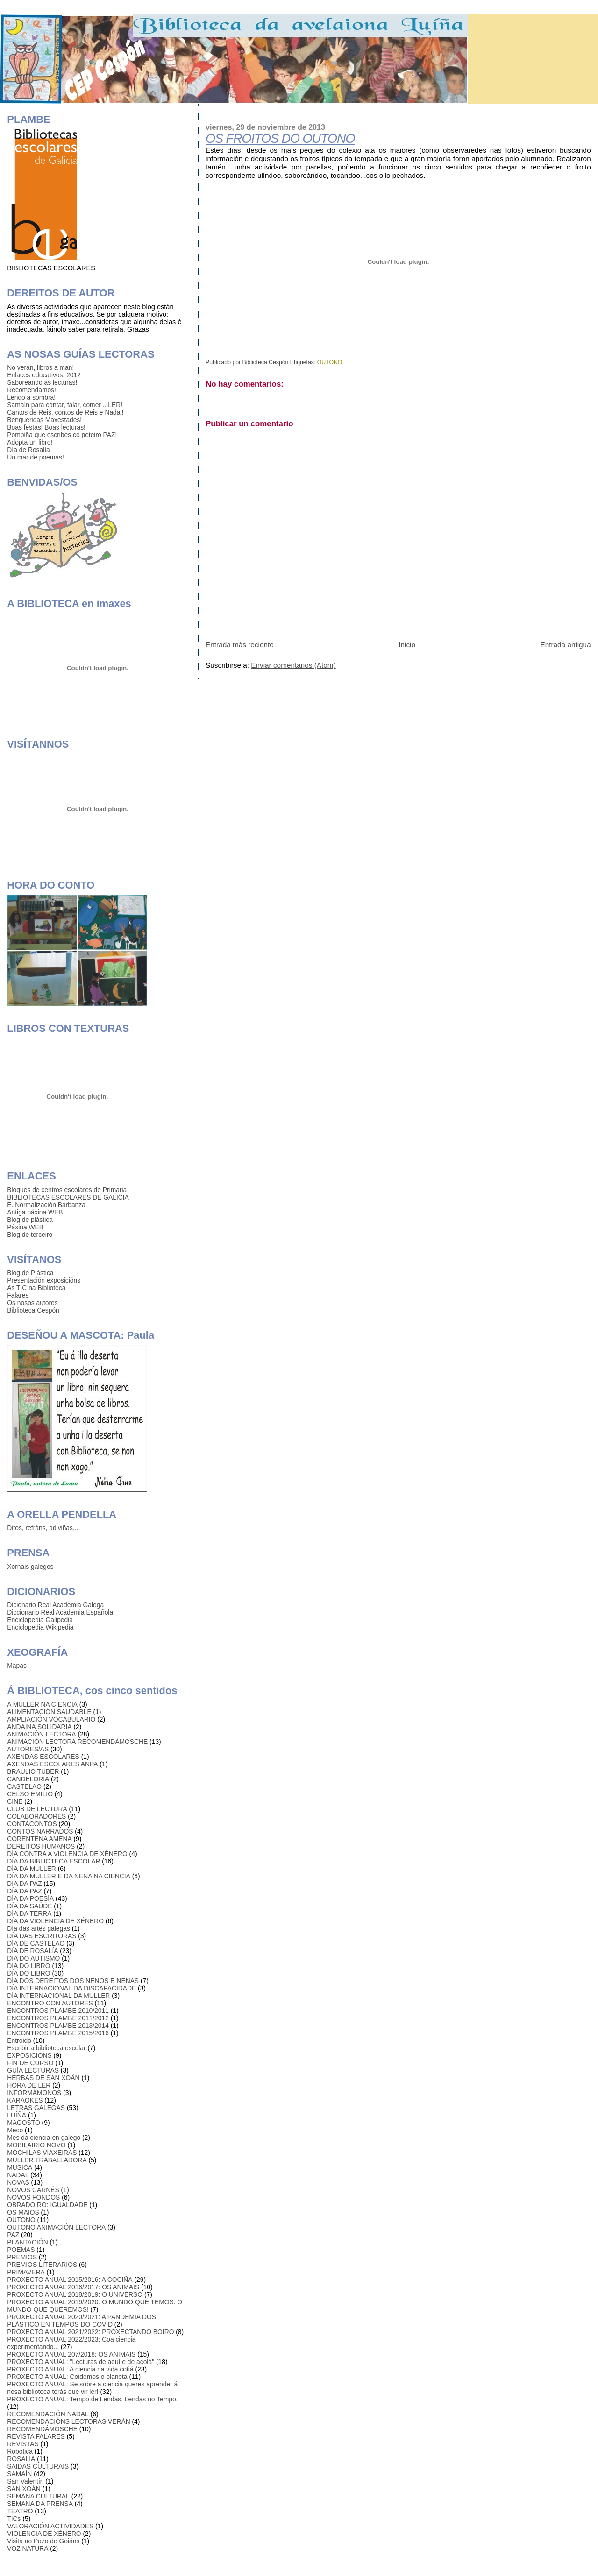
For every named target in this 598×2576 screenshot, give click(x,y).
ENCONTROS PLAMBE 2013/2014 (58, 2025)
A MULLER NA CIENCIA (42, 1704)
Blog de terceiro (29, 1234)
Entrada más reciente (240, 645)
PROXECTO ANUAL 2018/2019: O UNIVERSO (74, 2294)
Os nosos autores (32, 1302)
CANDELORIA (28, 1779)
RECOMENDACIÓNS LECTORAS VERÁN (68, 2421)
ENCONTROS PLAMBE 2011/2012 (58, 2018)
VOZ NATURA (27, 2548)
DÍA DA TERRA (29, 1913)
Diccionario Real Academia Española (60, 1612)
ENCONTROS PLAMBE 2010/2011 (58, 2010)
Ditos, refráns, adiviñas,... (43, 1527)
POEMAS (21, 2249)
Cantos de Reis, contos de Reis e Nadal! (65, 412)
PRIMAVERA (25, 2272)
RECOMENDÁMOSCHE (42, 2429)
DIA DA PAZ (24, 1883)
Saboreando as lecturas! (42, 382)
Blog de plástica (30, 1219)
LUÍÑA (16, 2115)
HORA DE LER (28, 2085)
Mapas (17, 1665)
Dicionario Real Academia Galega (55, 1605)
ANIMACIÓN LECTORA (41, 1734)
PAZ (13, 2234)
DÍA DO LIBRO (28, 1973)
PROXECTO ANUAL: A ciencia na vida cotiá (70, 2369)
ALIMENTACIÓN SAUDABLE (49, 1711)
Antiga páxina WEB (35, 1212)
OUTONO (329, 362)
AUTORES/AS (28, 1749)
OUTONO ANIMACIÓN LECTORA (56, 2227)
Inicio (407, 645)
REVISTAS (22, 2444)
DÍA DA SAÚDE (29, 1906)
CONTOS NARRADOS (40, 1831)
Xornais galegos (30, 1566)
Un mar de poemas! (35, 457)
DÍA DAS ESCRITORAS (41, 1936)
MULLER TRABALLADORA (46, 2160)
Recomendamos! (31, 390)
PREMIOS (22, 2257)
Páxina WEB (25, 1227)
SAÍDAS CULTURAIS (38, 2466)
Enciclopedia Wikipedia (40, 1627)
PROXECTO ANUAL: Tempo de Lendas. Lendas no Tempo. (92, 2399)
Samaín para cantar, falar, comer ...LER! (64, 405)
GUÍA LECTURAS (33, 2070)
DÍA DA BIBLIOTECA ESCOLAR (53, 1861)
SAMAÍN (19, 2473)
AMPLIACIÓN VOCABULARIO (51, 1719)
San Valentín (25, 2481)
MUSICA (19, 2167)
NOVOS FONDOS (33, 2197)
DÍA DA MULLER (31, 1868)
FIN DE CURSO (30, 2063)
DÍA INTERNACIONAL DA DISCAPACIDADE (71, 1988)
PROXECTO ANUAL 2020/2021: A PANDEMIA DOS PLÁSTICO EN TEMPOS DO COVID (81, 2320)
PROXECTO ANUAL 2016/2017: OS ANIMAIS (73, 2287)
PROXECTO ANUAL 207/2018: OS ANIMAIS (71, 2354)
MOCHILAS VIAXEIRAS (42, 2152)
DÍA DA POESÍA (30, 1898)
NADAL (17, 2175)
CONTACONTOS (32, 1824)
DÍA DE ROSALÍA (32, 1951)
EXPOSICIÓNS (29, 2055)
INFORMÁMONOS (34, 2092)
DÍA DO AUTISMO (33, 1958)
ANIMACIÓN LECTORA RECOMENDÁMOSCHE (77, 1741)
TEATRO (20, 2511)
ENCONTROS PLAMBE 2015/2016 (58, 2033)
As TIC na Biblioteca (36, 1288)
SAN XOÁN (23, 2488)
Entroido (19, 2040)
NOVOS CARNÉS (33, 2190)
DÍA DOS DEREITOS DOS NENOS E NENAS (73, 1980)
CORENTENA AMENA (39, 1838)
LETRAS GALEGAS (36, 2107)
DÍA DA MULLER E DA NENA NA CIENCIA (68, 1876)
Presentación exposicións (43, 1280)
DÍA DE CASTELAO (35, 1943)
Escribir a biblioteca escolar (46, 2048)
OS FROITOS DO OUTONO (280, 139)
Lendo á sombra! (31, 397)
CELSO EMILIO (30, 1794)
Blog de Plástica (30, 1273)
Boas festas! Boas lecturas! (46, 427)
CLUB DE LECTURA (37, 1809)
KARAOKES (25, 2100)
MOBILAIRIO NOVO (36, 2145)
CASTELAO (24, 1786)
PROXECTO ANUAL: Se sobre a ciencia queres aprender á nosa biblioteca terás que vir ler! (92, 2387)
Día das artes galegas (38, 1928)
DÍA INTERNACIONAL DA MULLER (58, 1995)
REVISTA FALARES (35, 2436)
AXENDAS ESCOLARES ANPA (52, 1764)
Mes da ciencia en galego (43, 2137)
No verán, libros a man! (40, 367)
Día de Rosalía (28, 449)
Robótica (20, 2451)
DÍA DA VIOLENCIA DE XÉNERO (55, 1921)
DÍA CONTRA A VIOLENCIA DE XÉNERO (67, 1853)
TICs (14, 2518)
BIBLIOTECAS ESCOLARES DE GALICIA (68, 1197)
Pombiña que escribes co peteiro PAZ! (62, 434)
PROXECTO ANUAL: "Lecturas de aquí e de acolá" (80, 2361)
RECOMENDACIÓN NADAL (47, 2414)
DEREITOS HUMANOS (41, 1846)
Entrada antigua (565, 645)
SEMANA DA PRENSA (40, 2503)
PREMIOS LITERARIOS (42, 2264)
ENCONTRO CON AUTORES (50, 2003)
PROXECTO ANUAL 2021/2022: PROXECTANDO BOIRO (90, 2332)
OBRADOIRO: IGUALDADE (47, 2205)
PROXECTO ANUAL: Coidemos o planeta (67, 2376)
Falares (17, 1295)
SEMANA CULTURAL (38, 2496)
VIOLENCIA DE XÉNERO (44, 2533)
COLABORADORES (36, 1816)
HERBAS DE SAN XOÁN (43, 2078)
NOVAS (18, 2182)
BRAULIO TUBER (33, 1771)
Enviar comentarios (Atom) (293, 665)
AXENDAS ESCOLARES (43, 1756)
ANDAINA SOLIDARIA (39, 1726)
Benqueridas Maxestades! (44, 419)
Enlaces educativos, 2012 (44, 375)
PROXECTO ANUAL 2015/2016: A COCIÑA (69, 2279)
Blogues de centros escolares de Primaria (67, 1189)
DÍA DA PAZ (24, 1891)
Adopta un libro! (29, 442)
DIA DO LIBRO (28, 1965)
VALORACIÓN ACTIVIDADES (50, 2526)
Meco (15, 2130)
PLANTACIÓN (27, 2242)
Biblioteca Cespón (33, 1310)
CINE (14, 1801)
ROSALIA (21, 2459)
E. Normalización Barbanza (46, 1204)
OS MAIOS (23, 2212)
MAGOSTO (23, 2122)
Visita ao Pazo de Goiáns (43, 2541)
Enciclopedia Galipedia (40, 1619)
